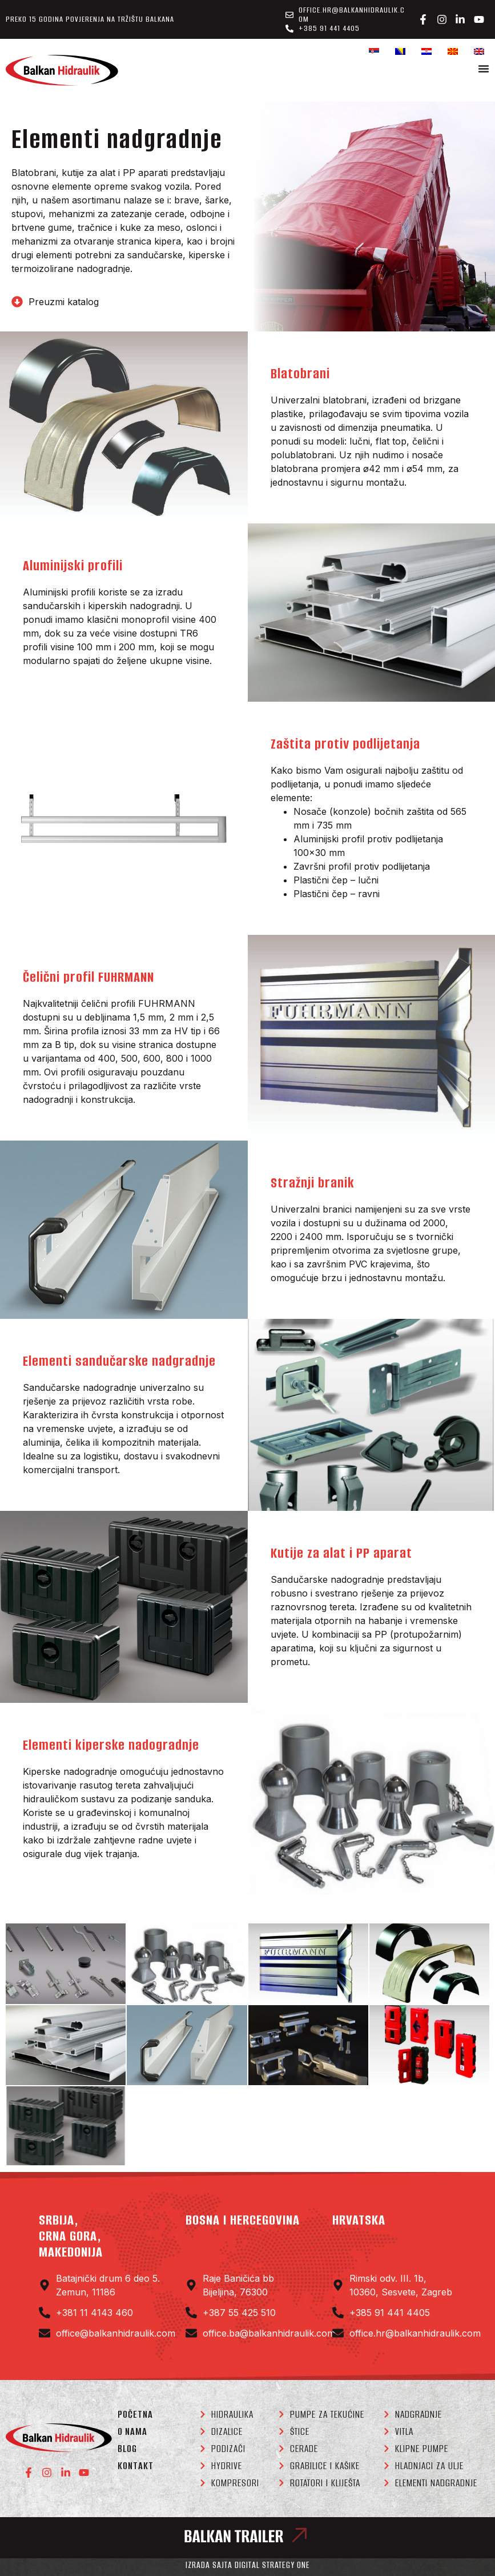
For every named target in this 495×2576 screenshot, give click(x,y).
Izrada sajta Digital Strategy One (248, 2565)
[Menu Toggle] (483, 68)
